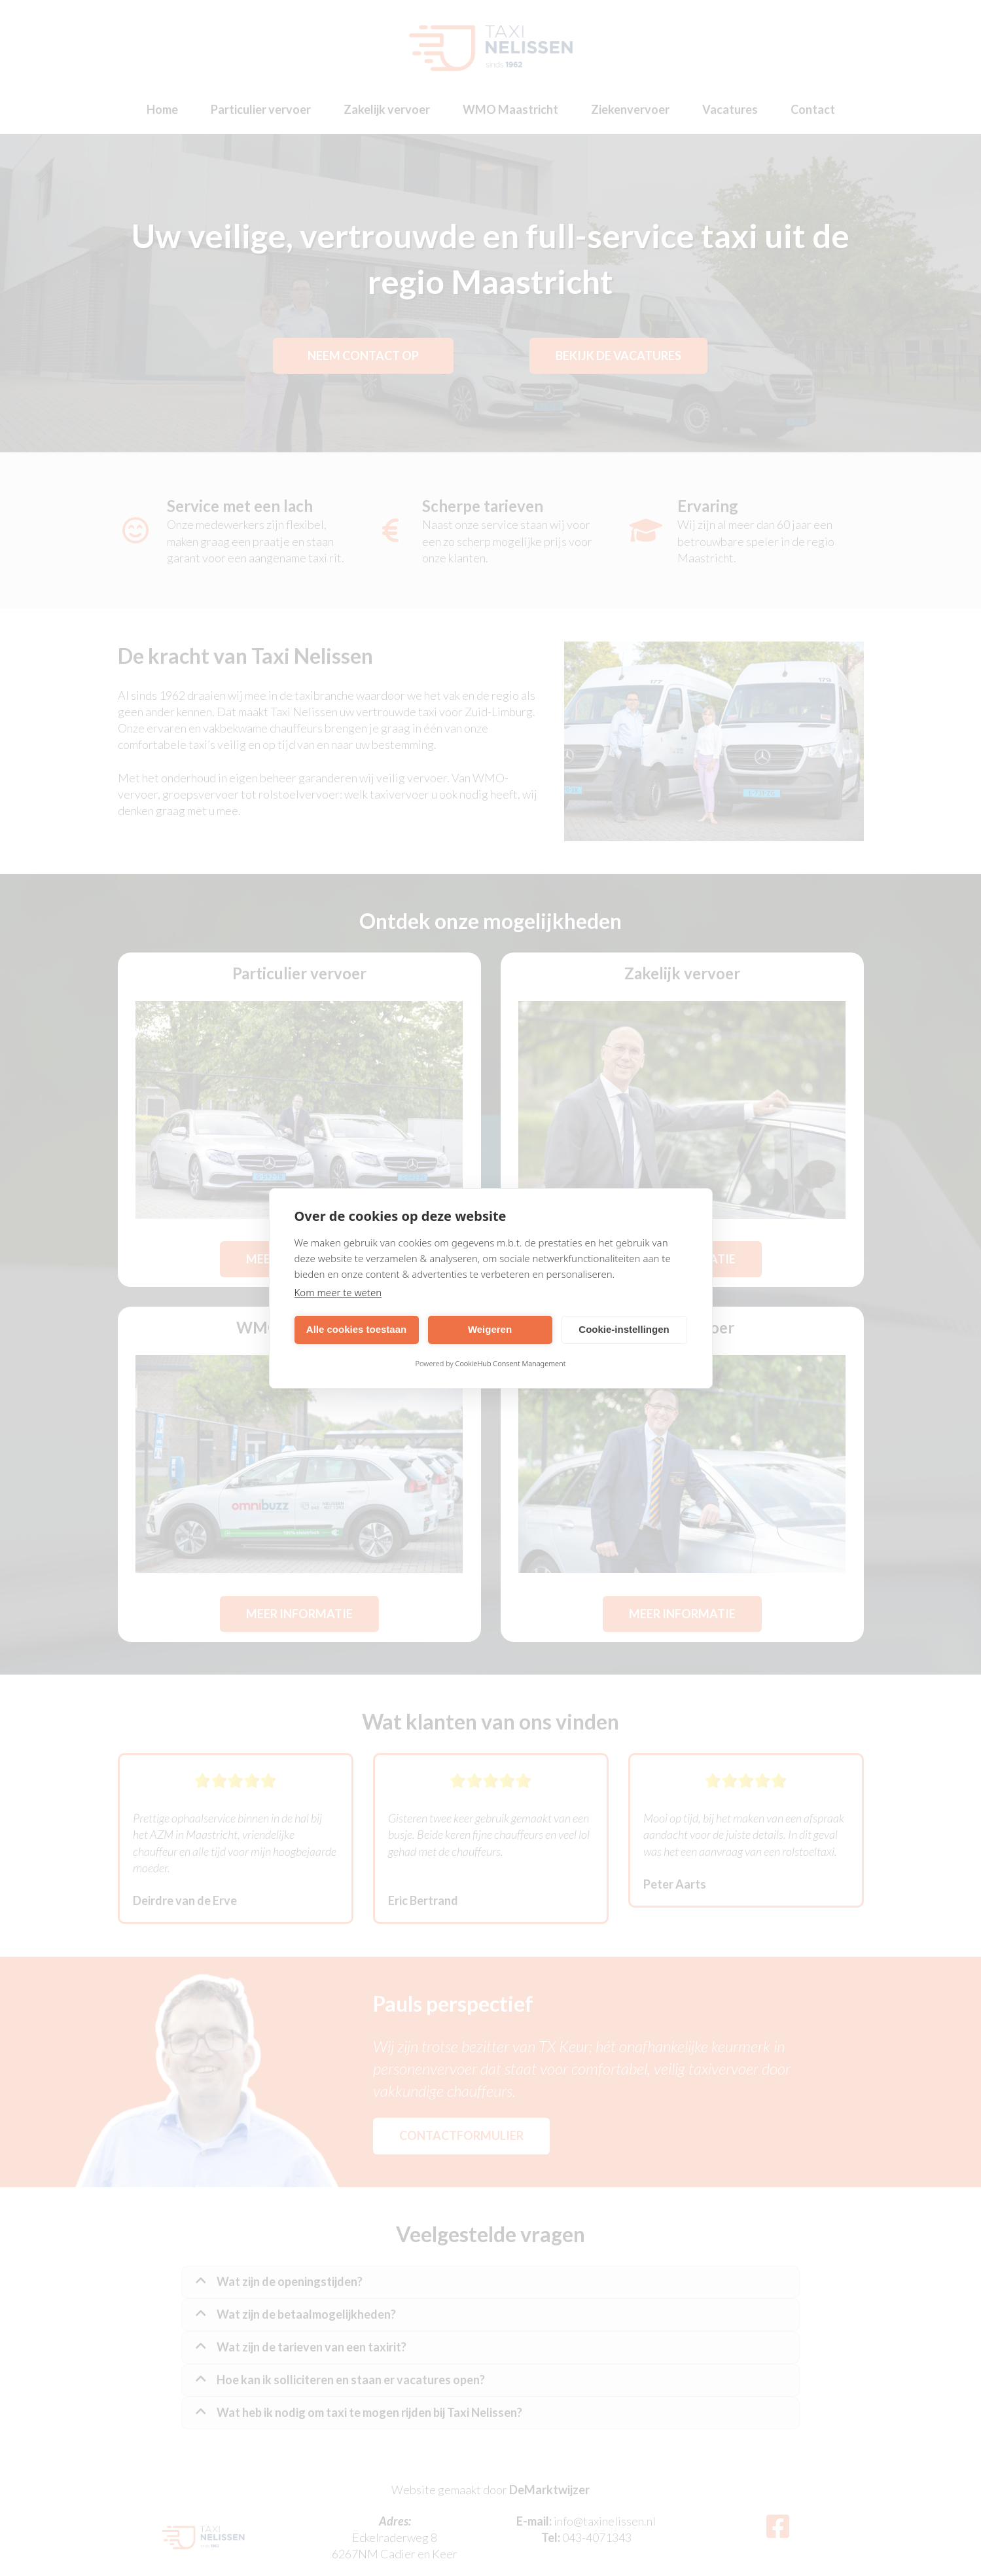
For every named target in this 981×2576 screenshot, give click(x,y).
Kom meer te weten (338, 1292)
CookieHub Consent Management (510, 1363)
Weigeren (490, 1329)
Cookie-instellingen (624, 1329)
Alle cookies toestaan (356, 1329)
